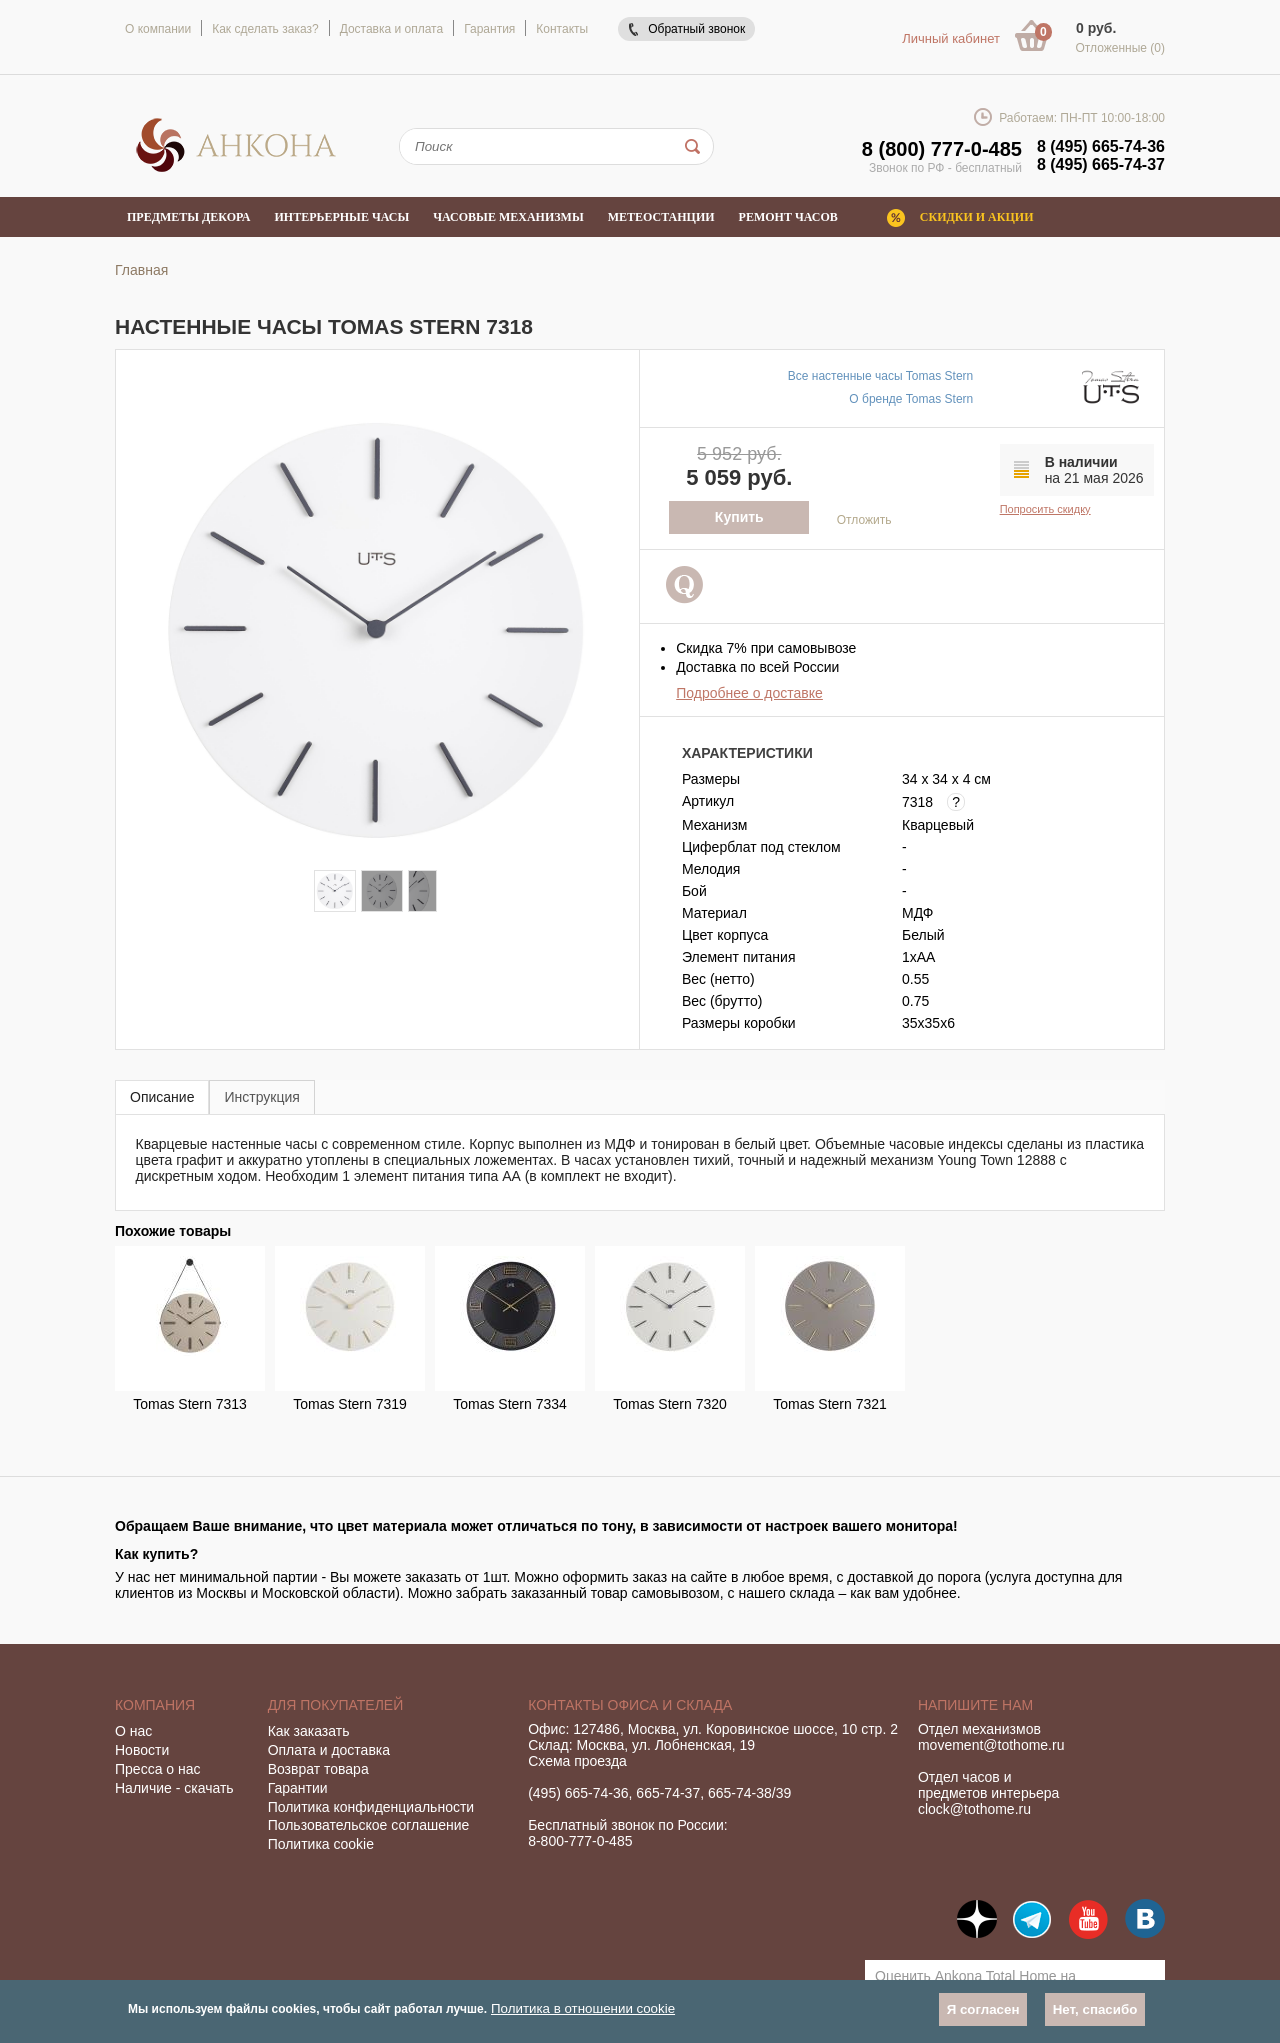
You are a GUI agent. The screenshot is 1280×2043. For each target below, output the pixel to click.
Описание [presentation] (162, 1097)
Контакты (562, 29)
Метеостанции (661, 217)
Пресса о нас (158, 1769)
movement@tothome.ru (991, 1745)
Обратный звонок (696, 29)
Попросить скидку (1045, 509)
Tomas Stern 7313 (190, 1404)
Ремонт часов (788, 217)
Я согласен (983, 2009)
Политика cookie (321, 1844)
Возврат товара (318, 1769)
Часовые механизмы (508, 217)
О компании (158, 29)
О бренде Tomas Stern (911, 399)
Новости (142, 1750)
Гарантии (298, 1788)
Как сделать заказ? (265, 29)
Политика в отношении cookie (583, 2008)
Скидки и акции (977, 217)
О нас (133, 1731)
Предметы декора (189, 217)
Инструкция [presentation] (261, 1097)
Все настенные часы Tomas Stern (880, 376)
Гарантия (489, 29)
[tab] (162, 1096)
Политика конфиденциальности (371, 1807)
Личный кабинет (951, 38)
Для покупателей (336, 1705)
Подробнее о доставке (749, 693)
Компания (155, 1705)
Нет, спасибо (1095, 2009)
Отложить (864, 520)
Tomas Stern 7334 (510, 1404)
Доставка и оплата (392, 29)
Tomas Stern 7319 (350, 1404)
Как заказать (309, 1731)
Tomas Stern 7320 (670, 1404)
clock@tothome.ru (974, 1809)
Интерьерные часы (342, 217)
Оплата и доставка (329, 1750)
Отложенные (1120, 48)
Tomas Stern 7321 (830, 1404)
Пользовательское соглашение (369, 1825)
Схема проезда (577, 1761)
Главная (141, 270)
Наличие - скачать (174, 1788)
